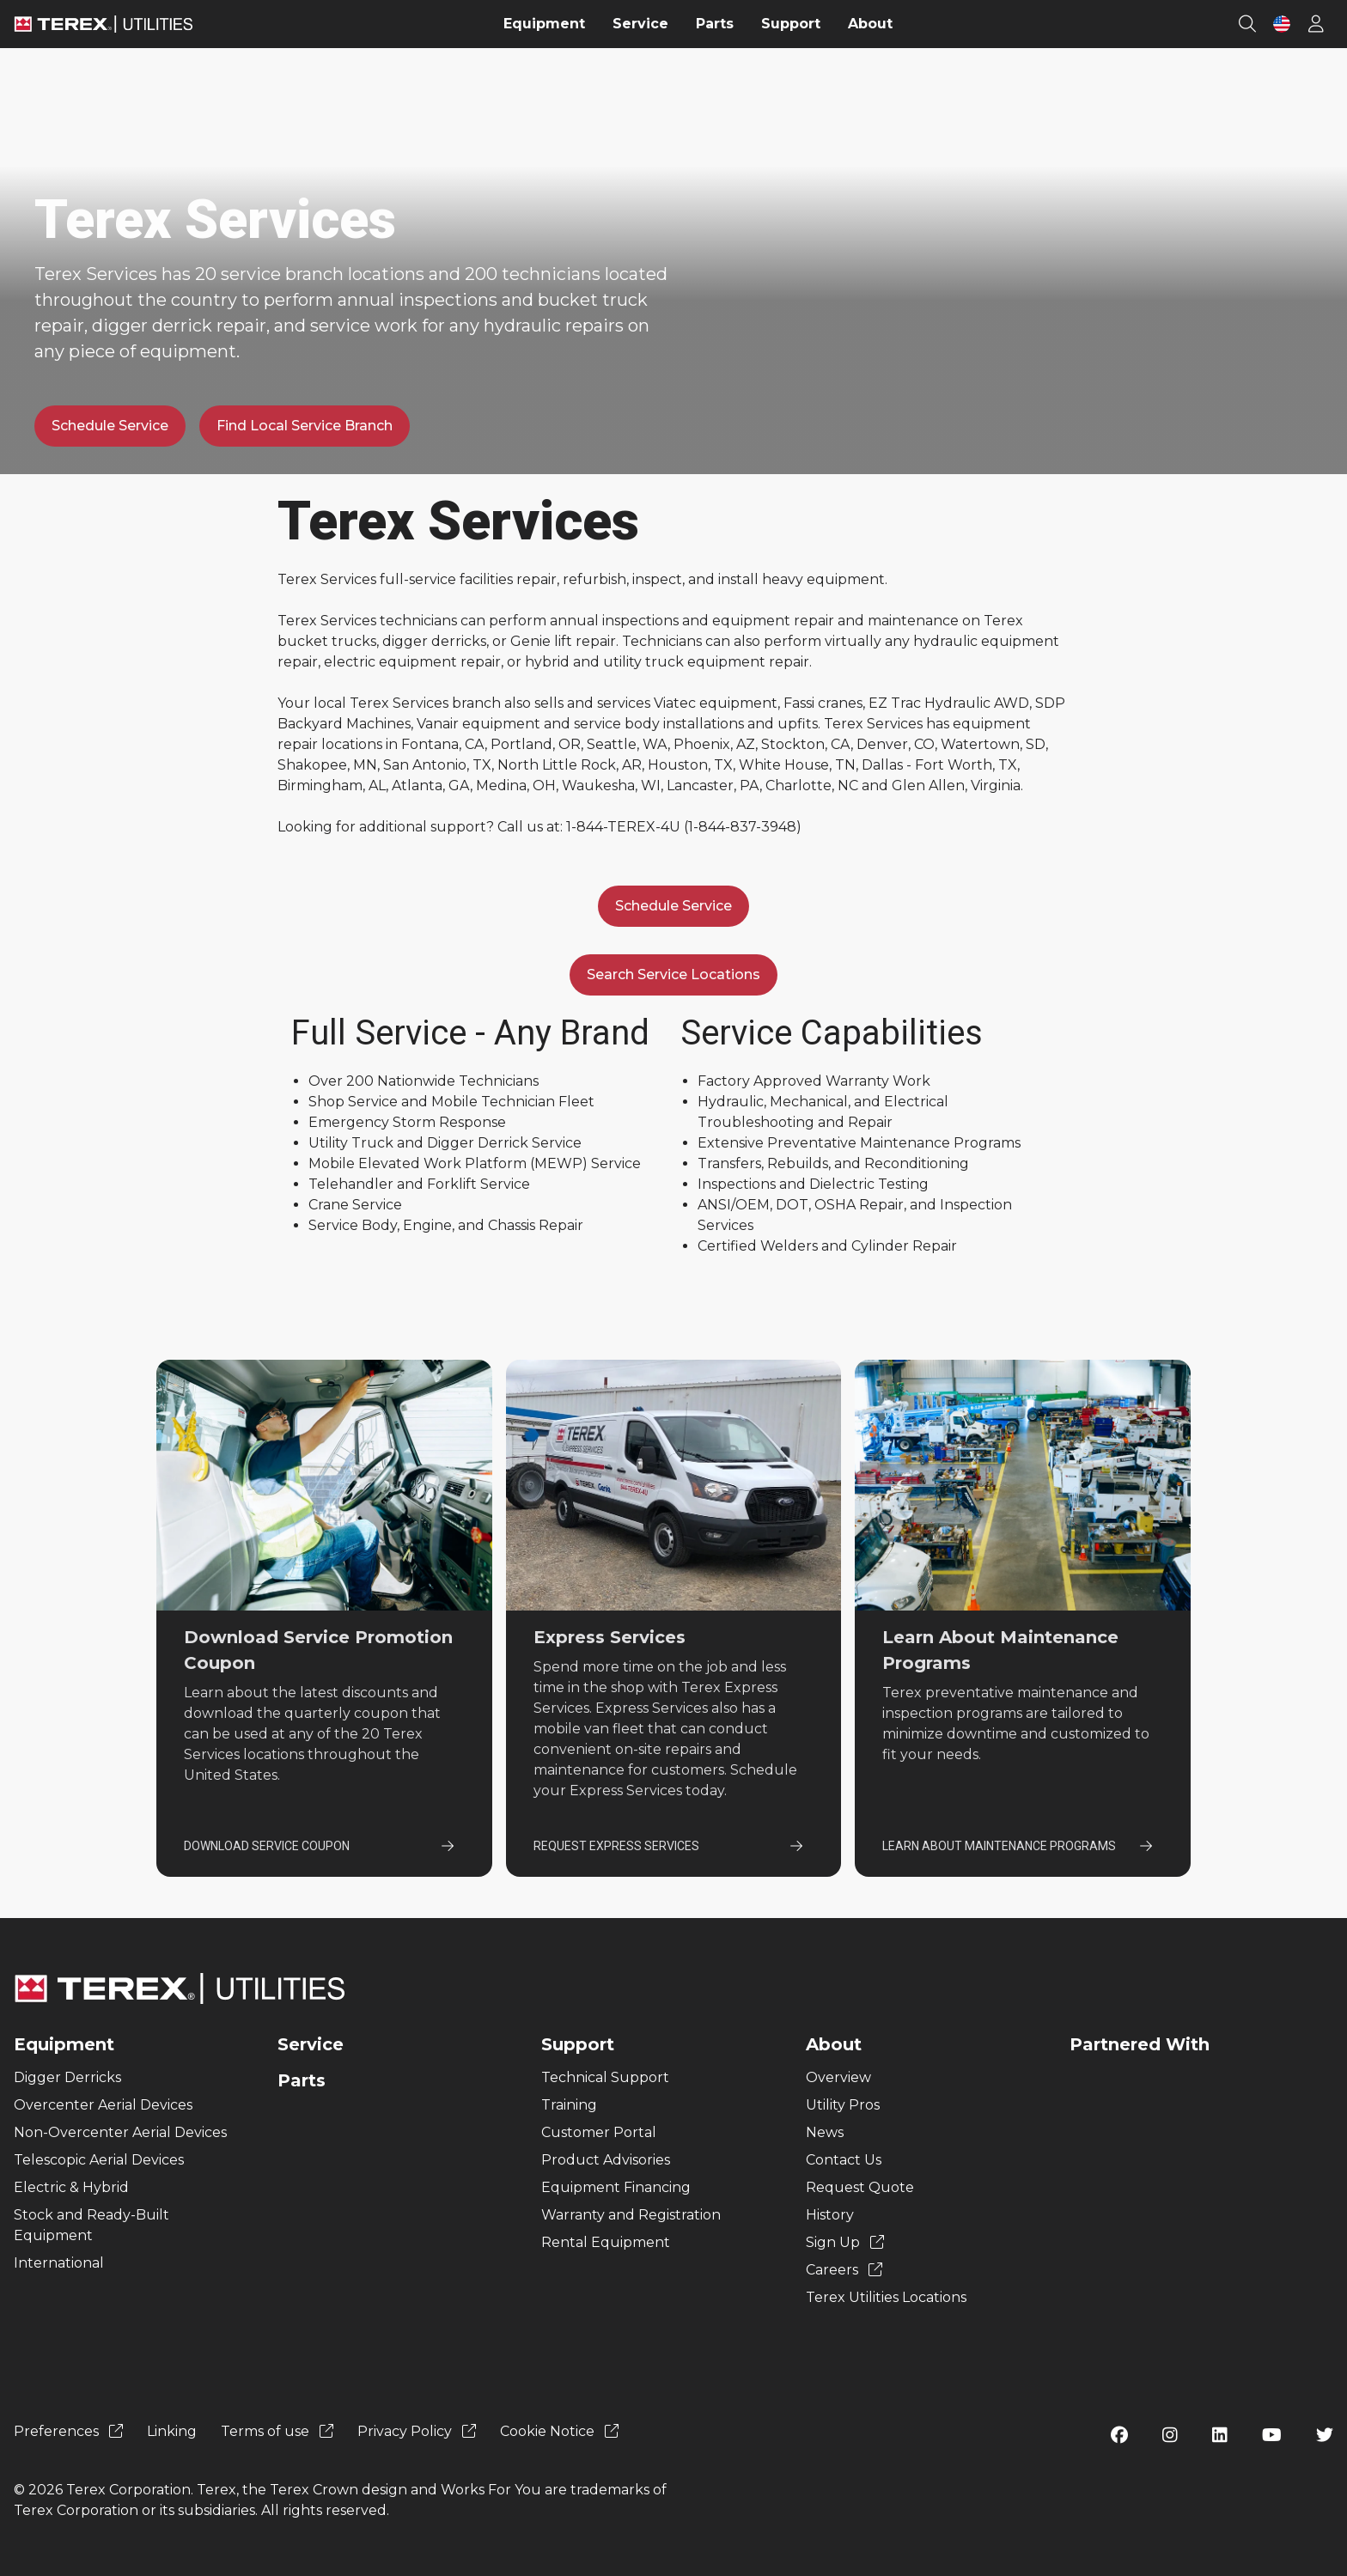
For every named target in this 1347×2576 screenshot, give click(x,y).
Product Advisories (605, 2160)
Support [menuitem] (790, 23)
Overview (838, 2077)
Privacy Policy (416, 2431)
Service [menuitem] (640, 23)
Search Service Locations (673, 974)
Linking (172, 2431)
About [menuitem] (870, 23)
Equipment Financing (616, 2187)
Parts (301, 2080)
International (59, 2263)
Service (310, 2044)
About (834, 2044)
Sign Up (845, 2242)
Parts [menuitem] (715, 23)
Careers (844, 2270)
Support (577, 2044)
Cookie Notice (559, 2431)
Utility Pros (843, 2105)
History (830, 2215)
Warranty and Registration (631, 2215)
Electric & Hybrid (71, 2187)
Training (569, 2105)
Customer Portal (598, 2132)
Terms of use (277, 2431)
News (825, 2132)
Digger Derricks (67, 2077)
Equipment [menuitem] (544, 23)
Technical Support (605, 2077)
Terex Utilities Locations (886, 2297)
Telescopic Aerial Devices (99, 2160)
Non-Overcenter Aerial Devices (120, 2132)
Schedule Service (110, 425)
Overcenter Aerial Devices (103, 2105)
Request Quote (860, 2187)
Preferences (68, 2431)
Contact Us (843, 2160)
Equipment (64, 2044)
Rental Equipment (605, 2242)
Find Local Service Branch (304, 425)
